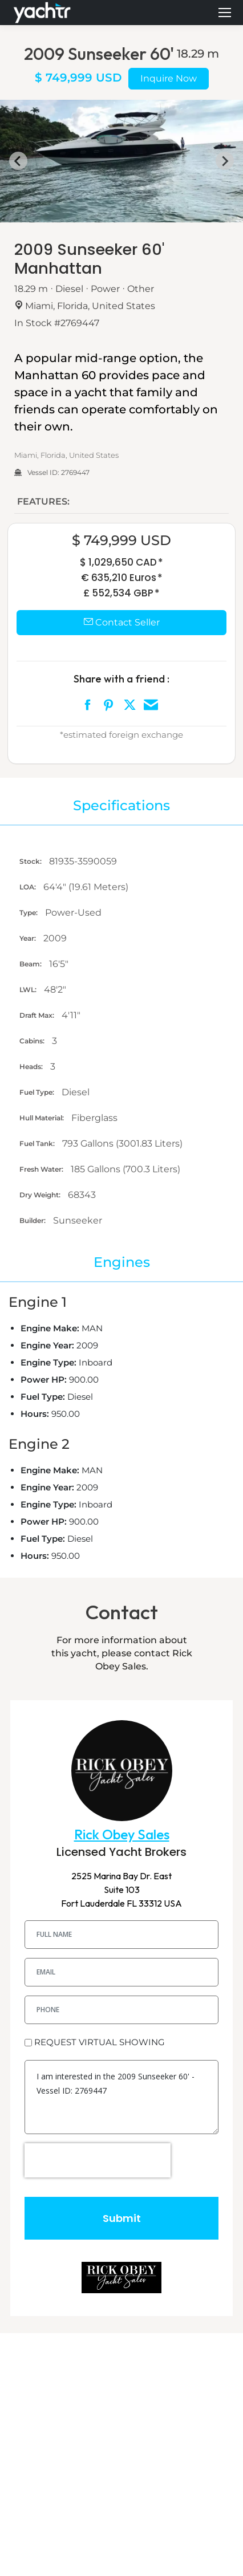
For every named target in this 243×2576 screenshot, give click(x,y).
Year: (28, 938)
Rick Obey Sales (121, 1834)
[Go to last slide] (18, 161)
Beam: (31, 964)
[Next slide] (225, 161)
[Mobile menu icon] (225, 12)
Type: (29, 912)
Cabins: (32, 1041)
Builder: (33, 1220)
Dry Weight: (40, 1195)
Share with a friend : (121, 678)
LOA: (28, 887)
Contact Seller (122, 622)
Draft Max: (37, 1015)
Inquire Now (168, 78)
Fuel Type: (37, 1092)
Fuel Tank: (37, 1143)
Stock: (31, 861)
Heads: (31, 1066)
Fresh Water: (42, 1169)
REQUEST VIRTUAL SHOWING (99, 2042)
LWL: (28, 989)
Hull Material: (42, 1118)
